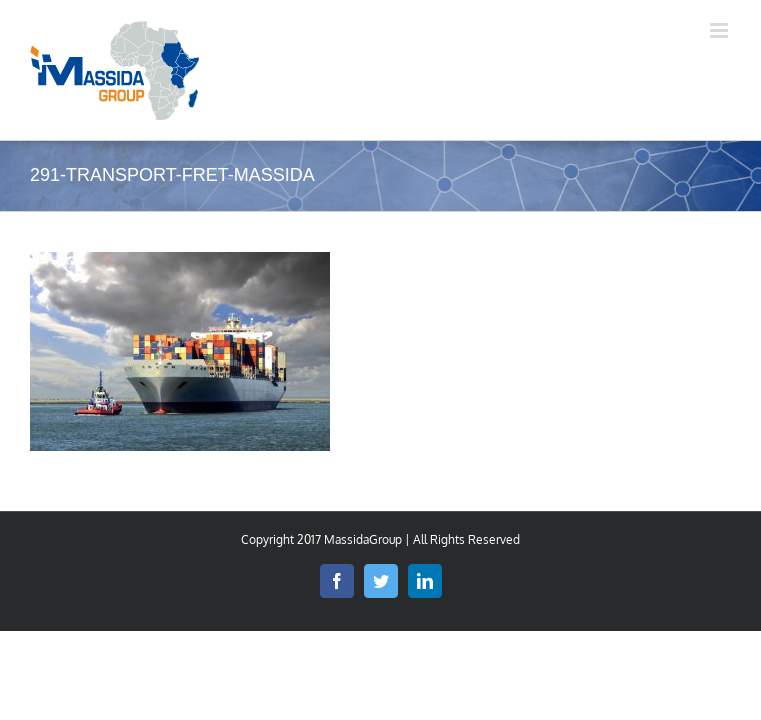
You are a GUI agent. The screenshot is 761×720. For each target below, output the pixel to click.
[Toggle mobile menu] (720, 30)
